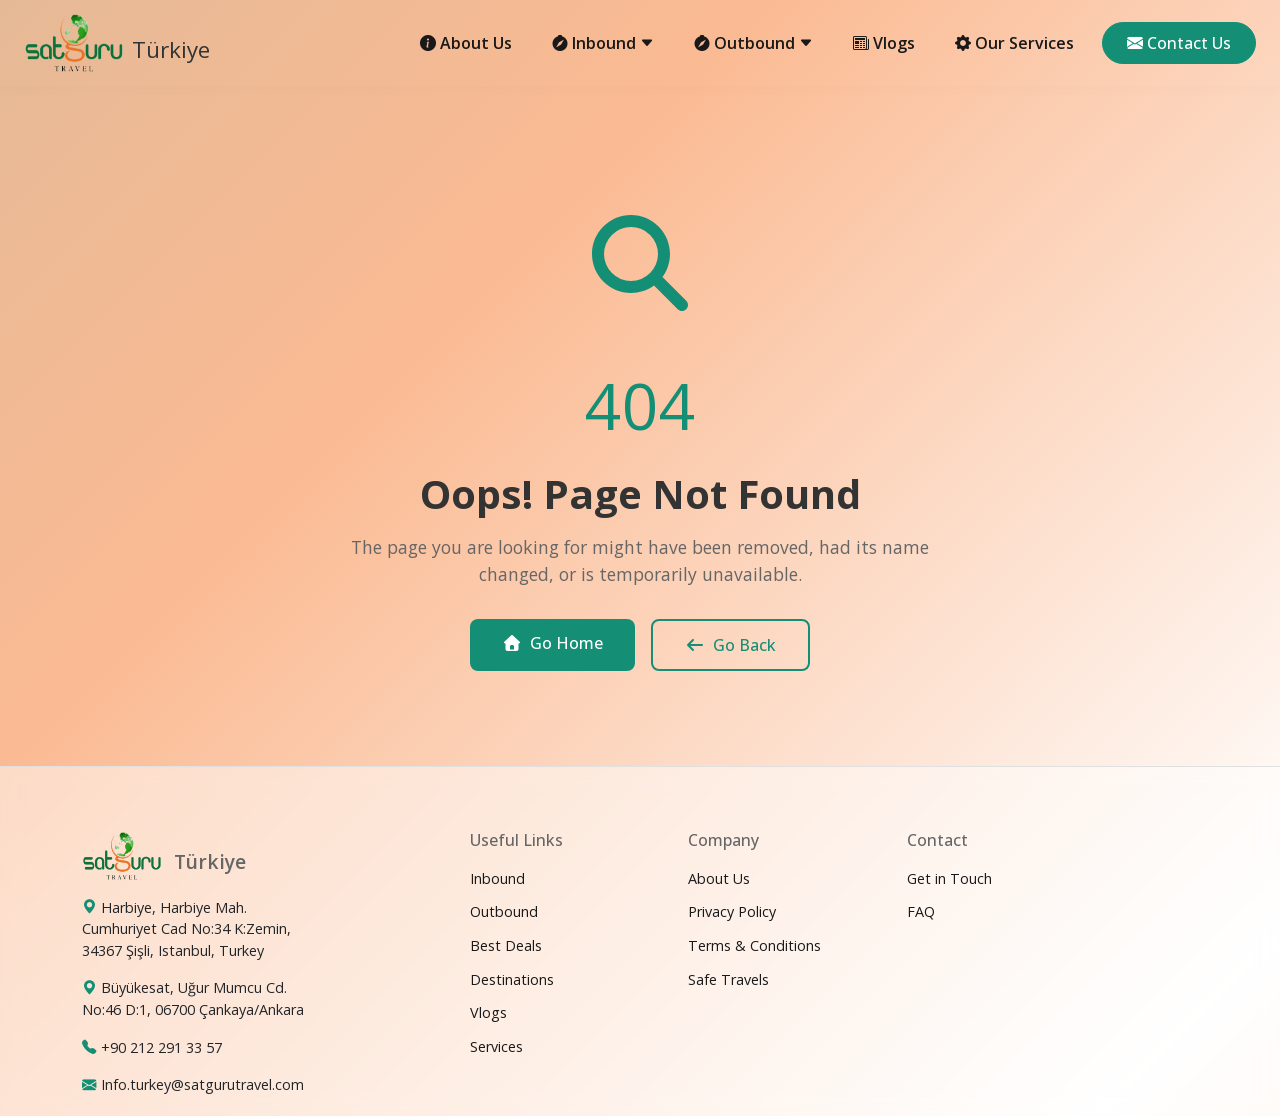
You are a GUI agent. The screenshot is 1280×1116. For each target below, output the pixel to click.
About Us (466, 43)
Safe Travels (728, 979)
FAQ (921, 911)
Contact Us (1179, 43)
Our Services (1014, 43)
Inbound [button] (603, 43)
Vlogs (884, 43)
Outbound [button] (753, 43)
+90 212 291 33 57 (161, 1047)
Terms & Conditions (754, 945)
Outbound (504, 911)
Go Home (552, 643)
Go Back (730, 645)
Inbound (497, 878)
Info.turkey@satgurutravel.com (202, 1084)
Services (496, 1046)
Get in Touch (949, 878)
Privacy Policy (732, 911)
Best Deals (506, 945)
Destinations (512, 979)
